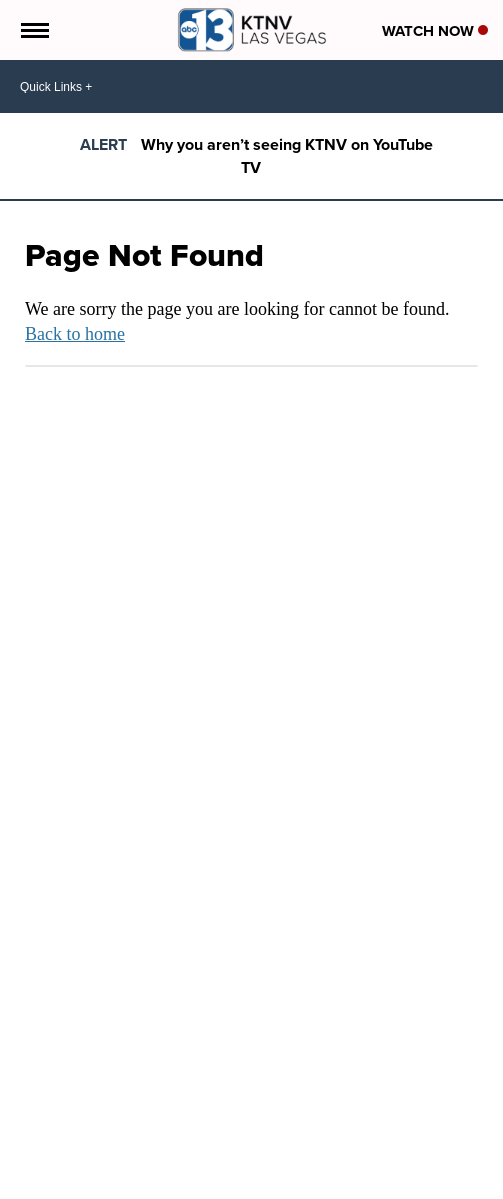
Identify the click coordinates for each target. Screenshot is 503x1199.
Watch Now (435, 31)
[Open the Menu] (33, 30)
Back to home (75, 334)
